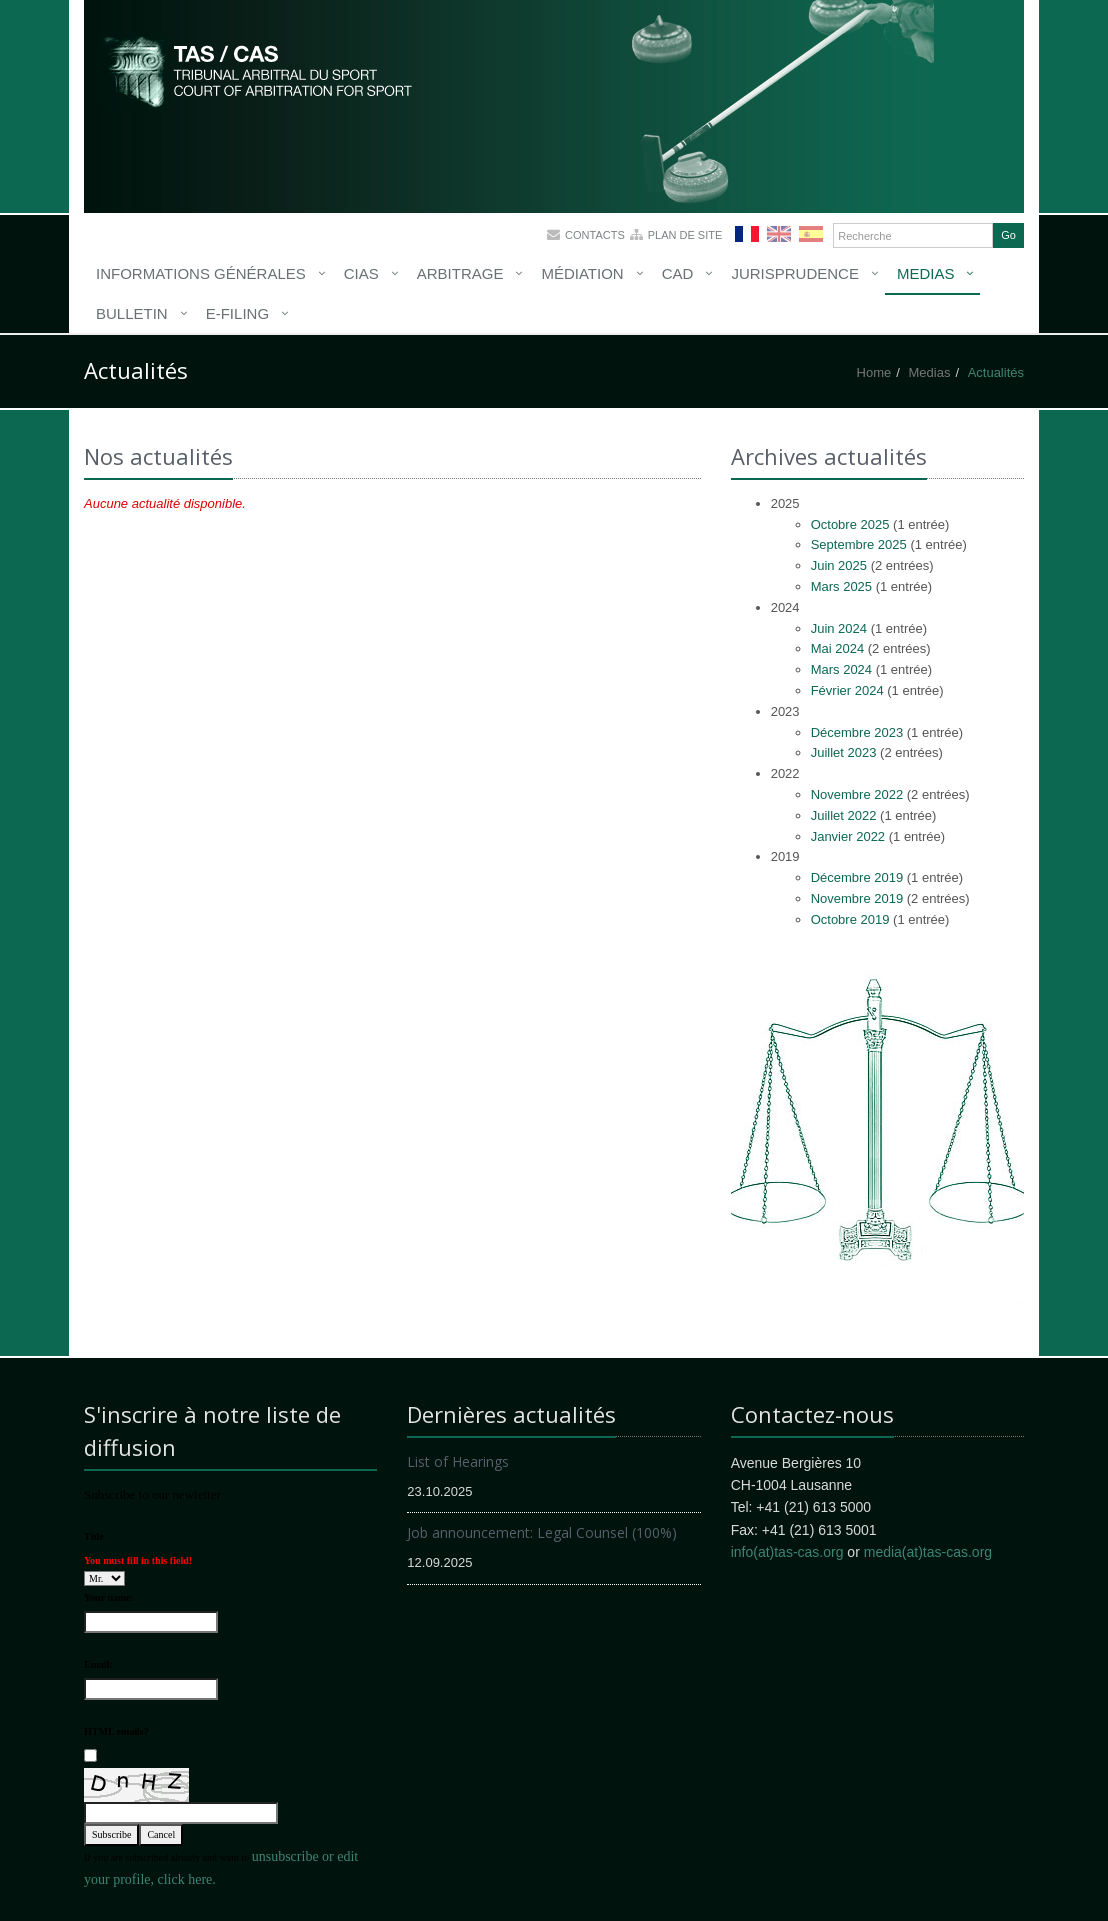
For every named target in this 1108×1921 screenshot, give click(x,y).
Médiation (582, 273)
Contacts (595, 235)
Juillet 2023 (844, 752)
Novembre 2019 (857, 898)
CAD (678, 273)
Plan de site (685, 235)
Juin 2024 (839, 628)
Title (94, 1536)
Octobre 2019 (850, 919)
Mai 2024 (837, 648)
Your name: (109, 1597)
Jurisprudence (795, 273)
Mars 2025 (841, 586)
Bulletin (132, 313)
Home (874, 372)
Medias (926, 273)
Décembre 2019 (857, 877)
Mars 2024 (841, 669)
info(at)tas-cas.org (787, 1552)
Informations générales (201, 273)
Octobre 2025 (850, 524)
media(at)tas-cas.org (928, 1552)
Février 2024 (847, 690)
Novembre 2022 (857, 794)
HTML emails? (116, 1731)
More (259, 70)
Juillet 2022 (844, 815)
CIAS (361, 273)
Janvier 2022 (848, 836)
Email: (98, 1664)
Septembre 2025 (859, 544)
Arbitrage (460, 273)
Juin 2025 (839, 565)
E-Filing (237, 313)
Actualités (996, 372)
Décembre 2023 (857, 732)
